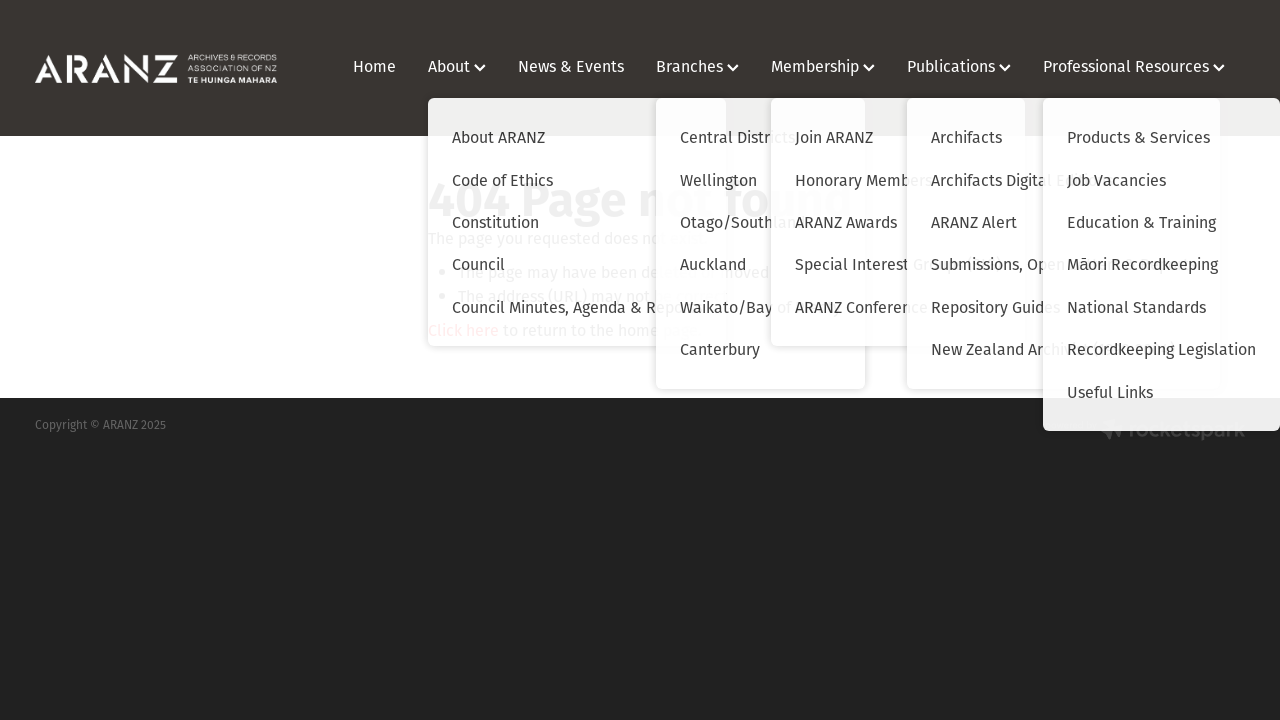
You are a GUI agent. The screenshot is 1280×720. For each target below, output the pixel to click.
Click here (463, 330)
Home (374, 66)
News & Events (571, 66)
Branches (697, 66)
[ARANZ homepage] (156, 68)
